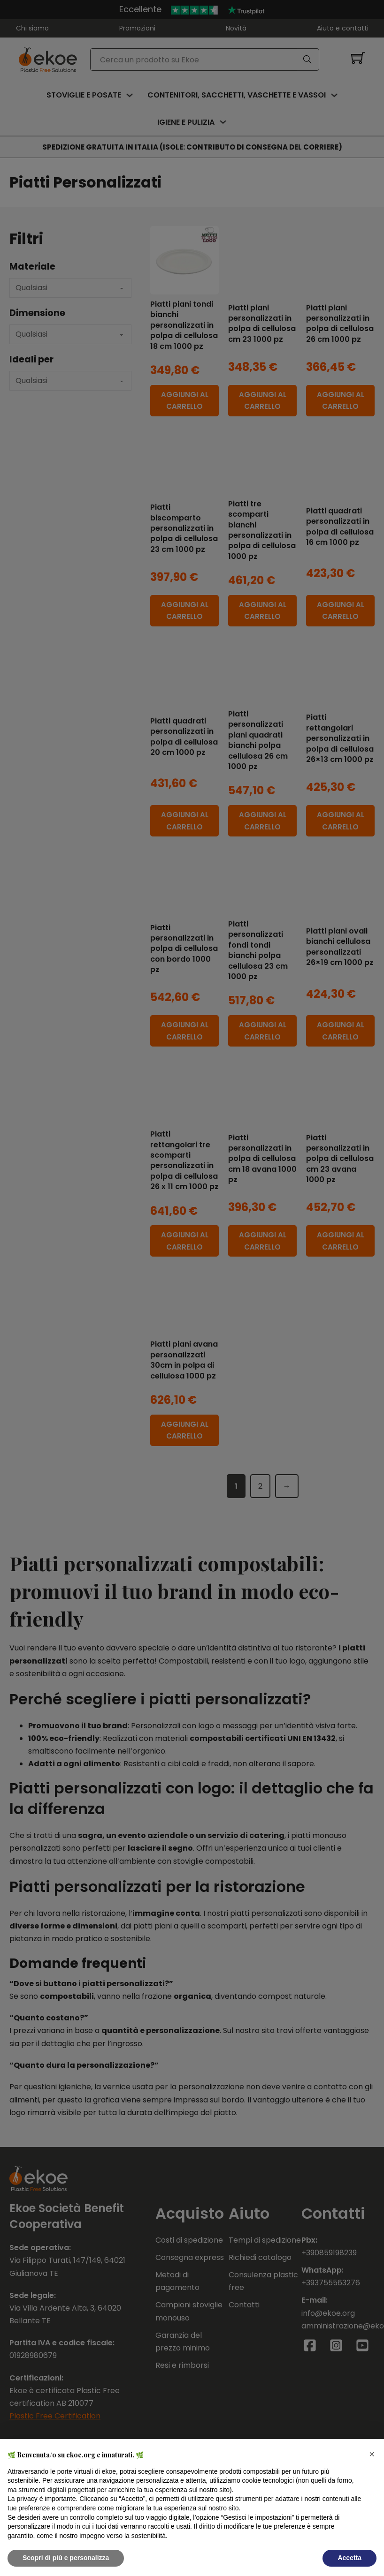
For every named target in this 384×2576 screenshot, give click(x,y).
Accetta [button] (349, 2557)
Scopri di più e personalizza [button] (66, 2557)
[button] (371, 2454)
